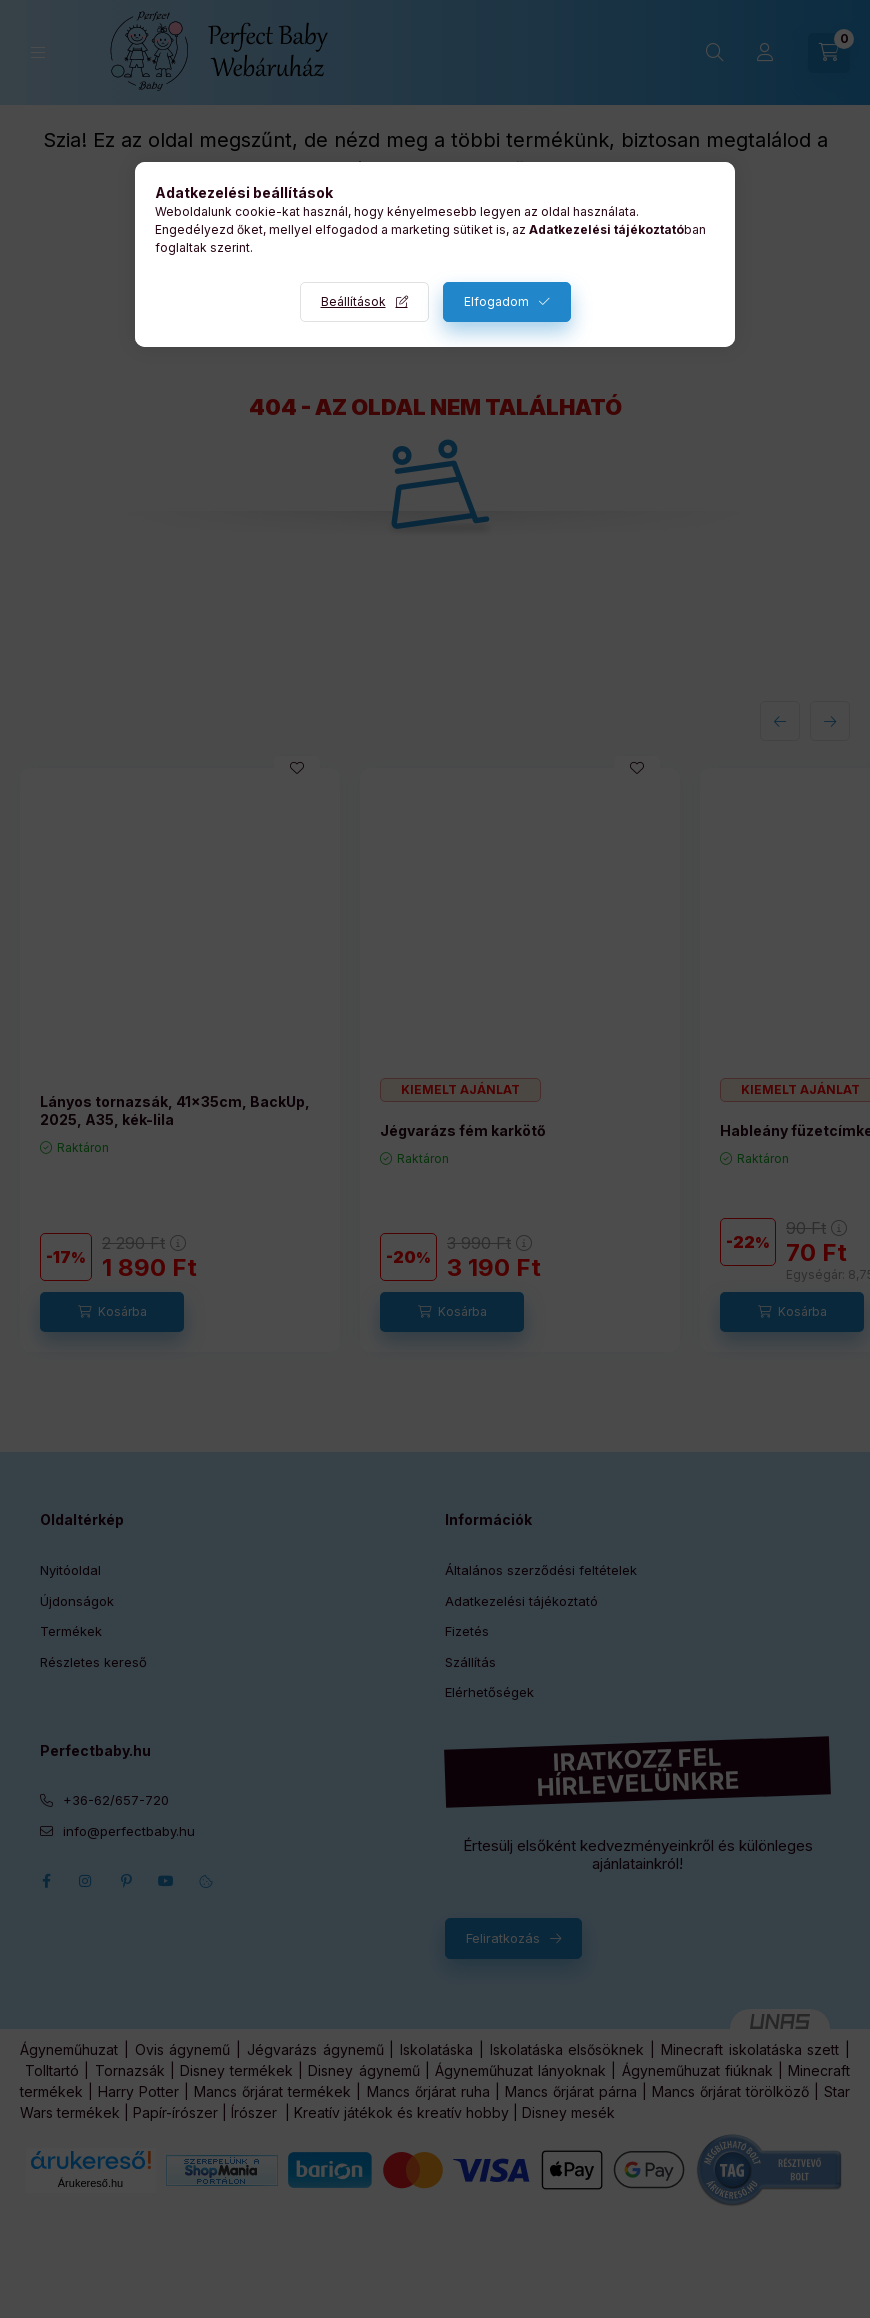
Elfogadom (496, 301)
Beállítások (353, 301)
